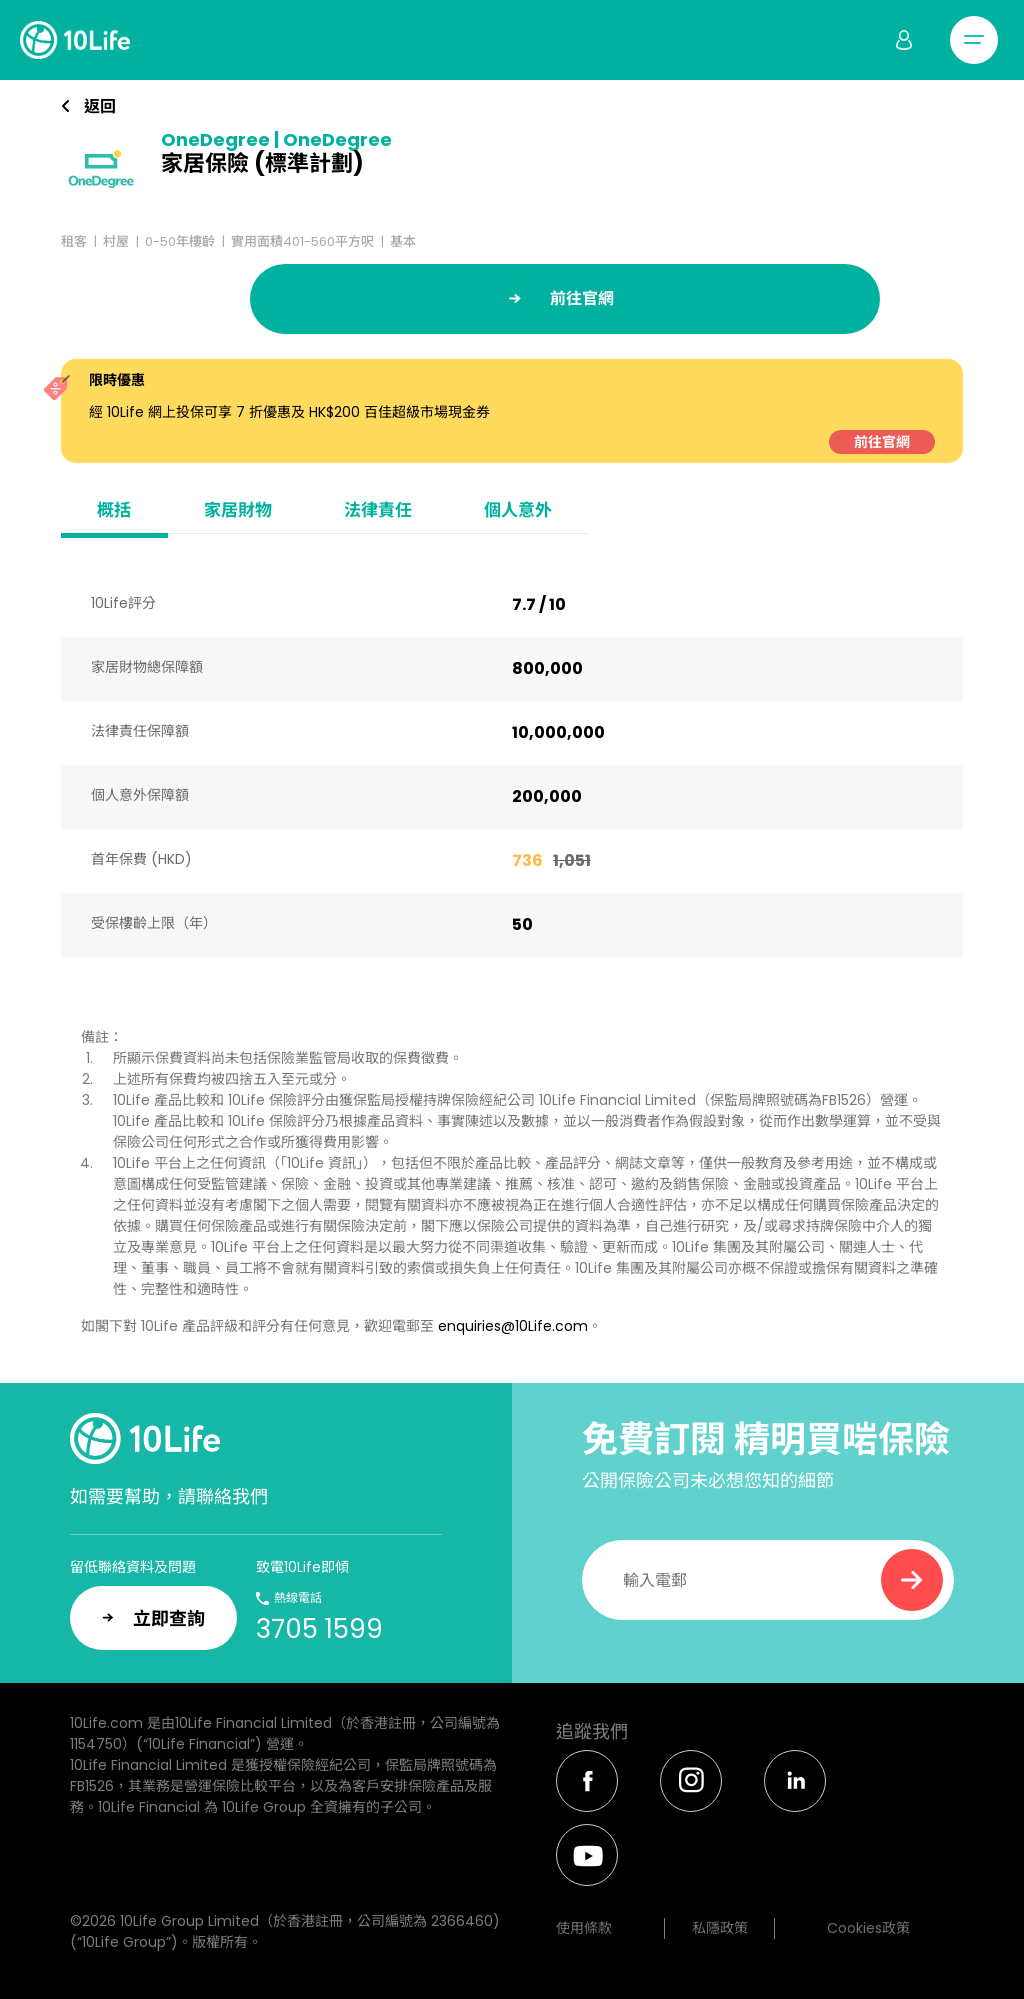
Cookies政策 (868, 1928)
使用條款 (584, 1928)
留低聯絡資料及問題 (133, 1567)
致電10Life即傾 (302, 1567)
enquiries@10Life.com (513, 1326)
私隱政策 (720, 1928)
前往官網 (882, 442)
